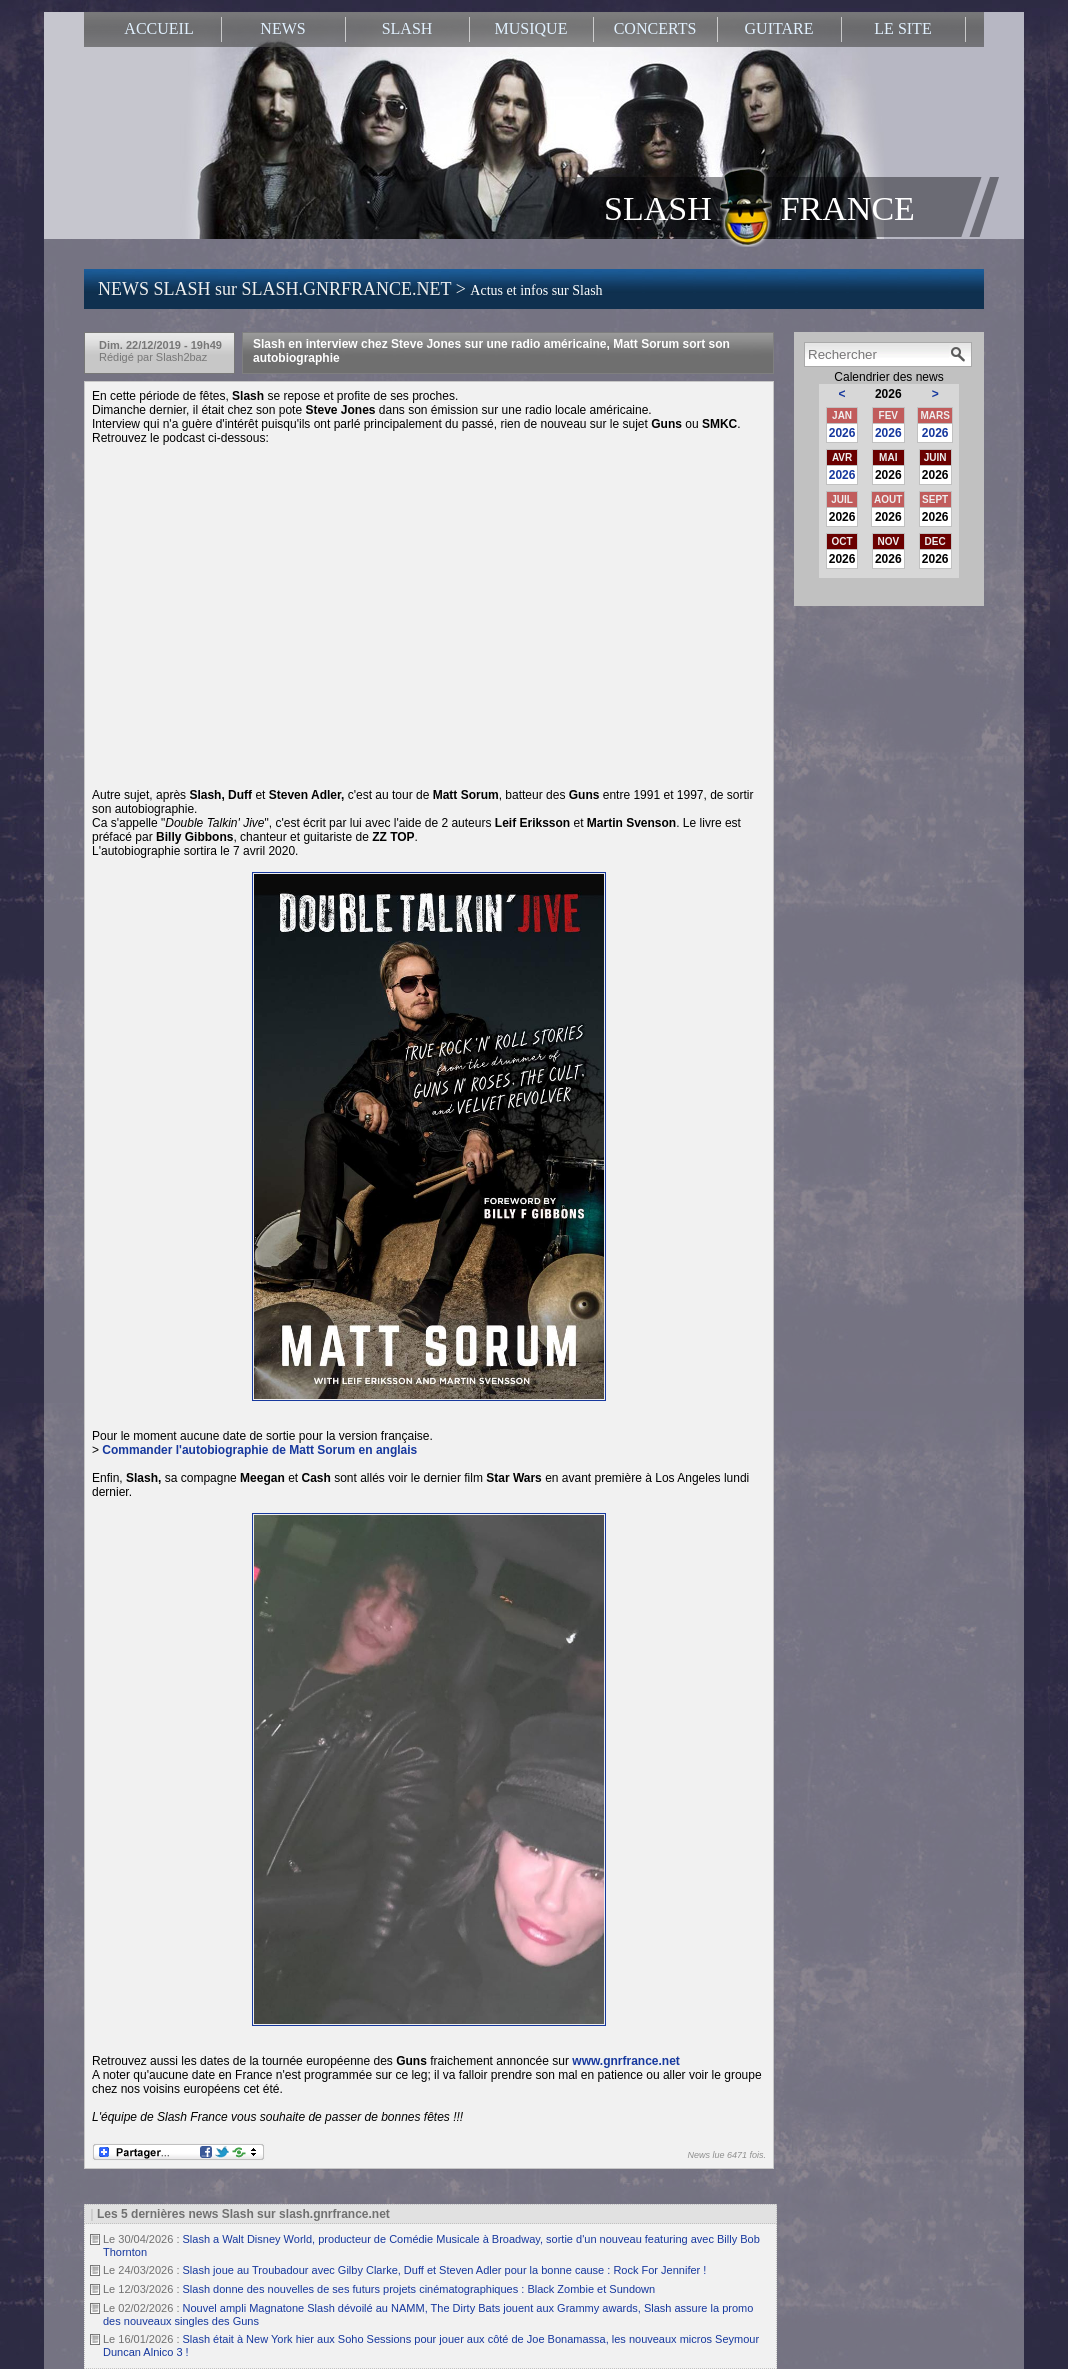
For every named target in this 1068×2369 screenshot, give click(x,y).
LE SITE (902, 28)
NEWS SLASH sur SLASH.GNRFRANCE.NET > (350, 289)
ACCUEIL (158, 28)
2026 (842, 433)
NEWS (282, 28)
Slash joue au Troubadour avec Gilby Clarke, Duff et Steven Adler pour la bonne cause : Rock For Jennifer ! (445, 2270)
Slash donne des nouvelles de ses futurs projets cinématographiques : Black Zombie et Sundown (419, 2289)
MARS (934, 415)
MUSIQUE (531, 28)
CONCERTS (655, 28)
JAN (842, 415)
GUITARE (779, 28)
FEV (888, 415)
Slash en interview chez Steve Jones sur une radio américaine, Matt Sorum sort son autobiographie (491, 351)
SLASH (407, 28)
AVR (842, 457)
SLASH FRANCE (759, 207)
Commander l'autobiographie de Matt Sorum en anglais (259, 1450)
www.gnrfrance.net (626, 2061)
